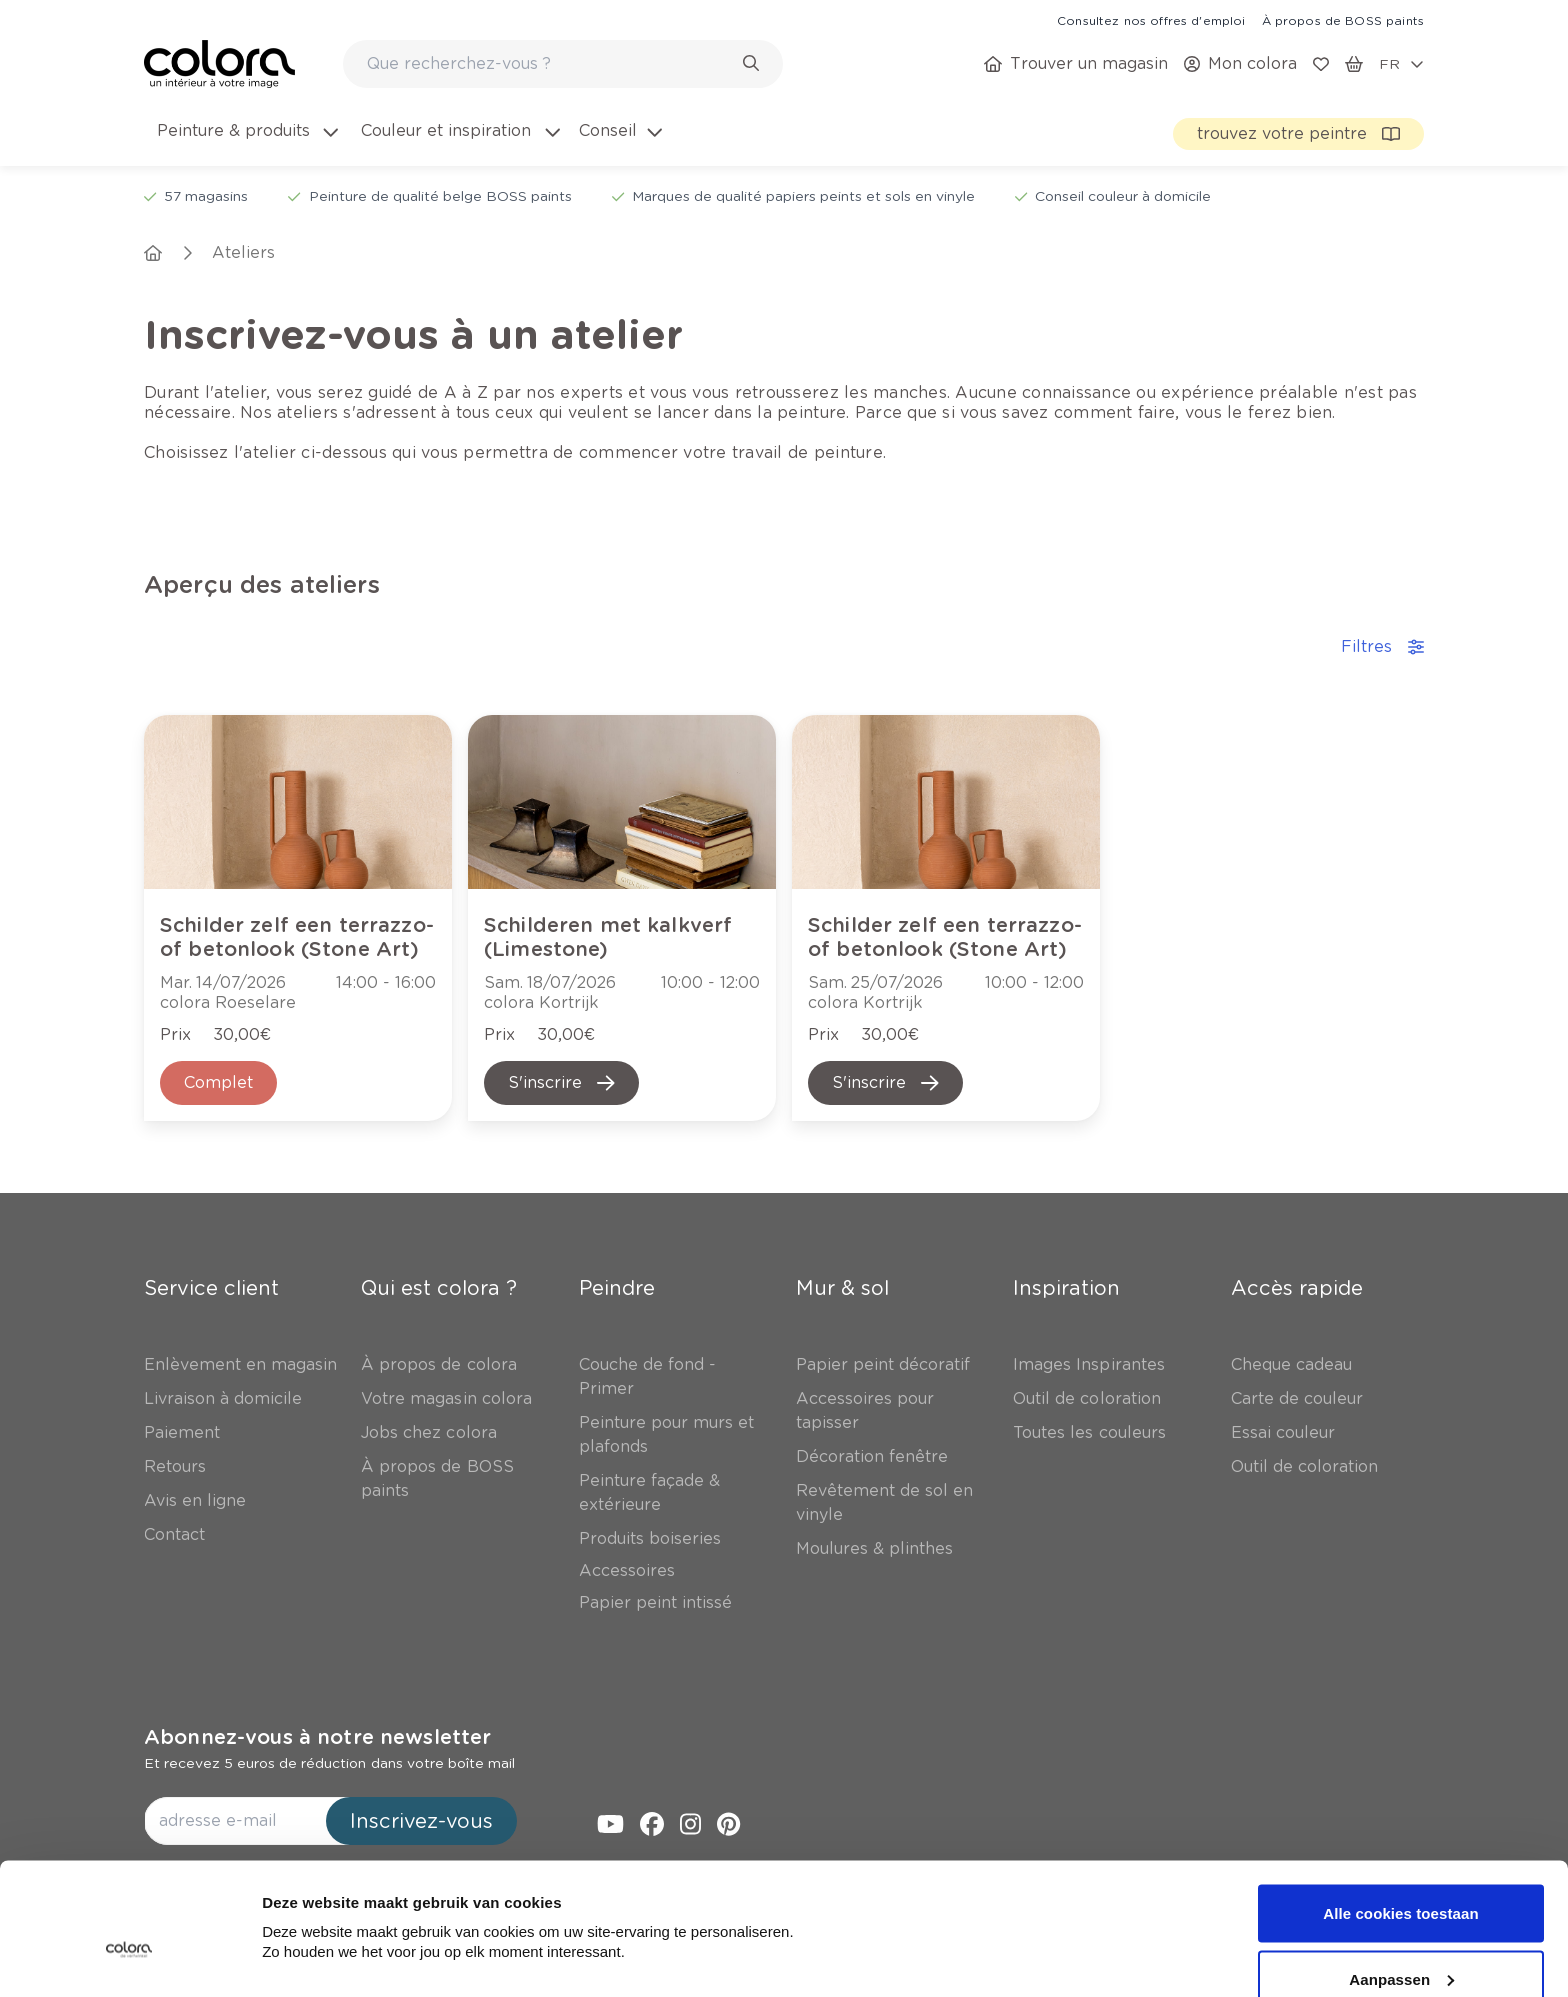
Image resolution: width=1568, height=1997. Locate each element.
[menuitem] (246, 143)
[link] (1151, 20)
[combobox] (563, 64)
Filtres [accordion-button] (1382, 646)
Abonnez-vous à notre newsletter (317, 1737)
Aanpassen (1401, 1878)
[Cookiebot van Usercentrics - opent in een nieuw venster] (129, 1958)
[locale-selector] (1401, 64)
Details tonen (309, 1903)
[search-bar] (550, 64)
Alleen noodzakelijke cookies (1401, 1943)
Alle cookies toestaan (1401, 1812)
